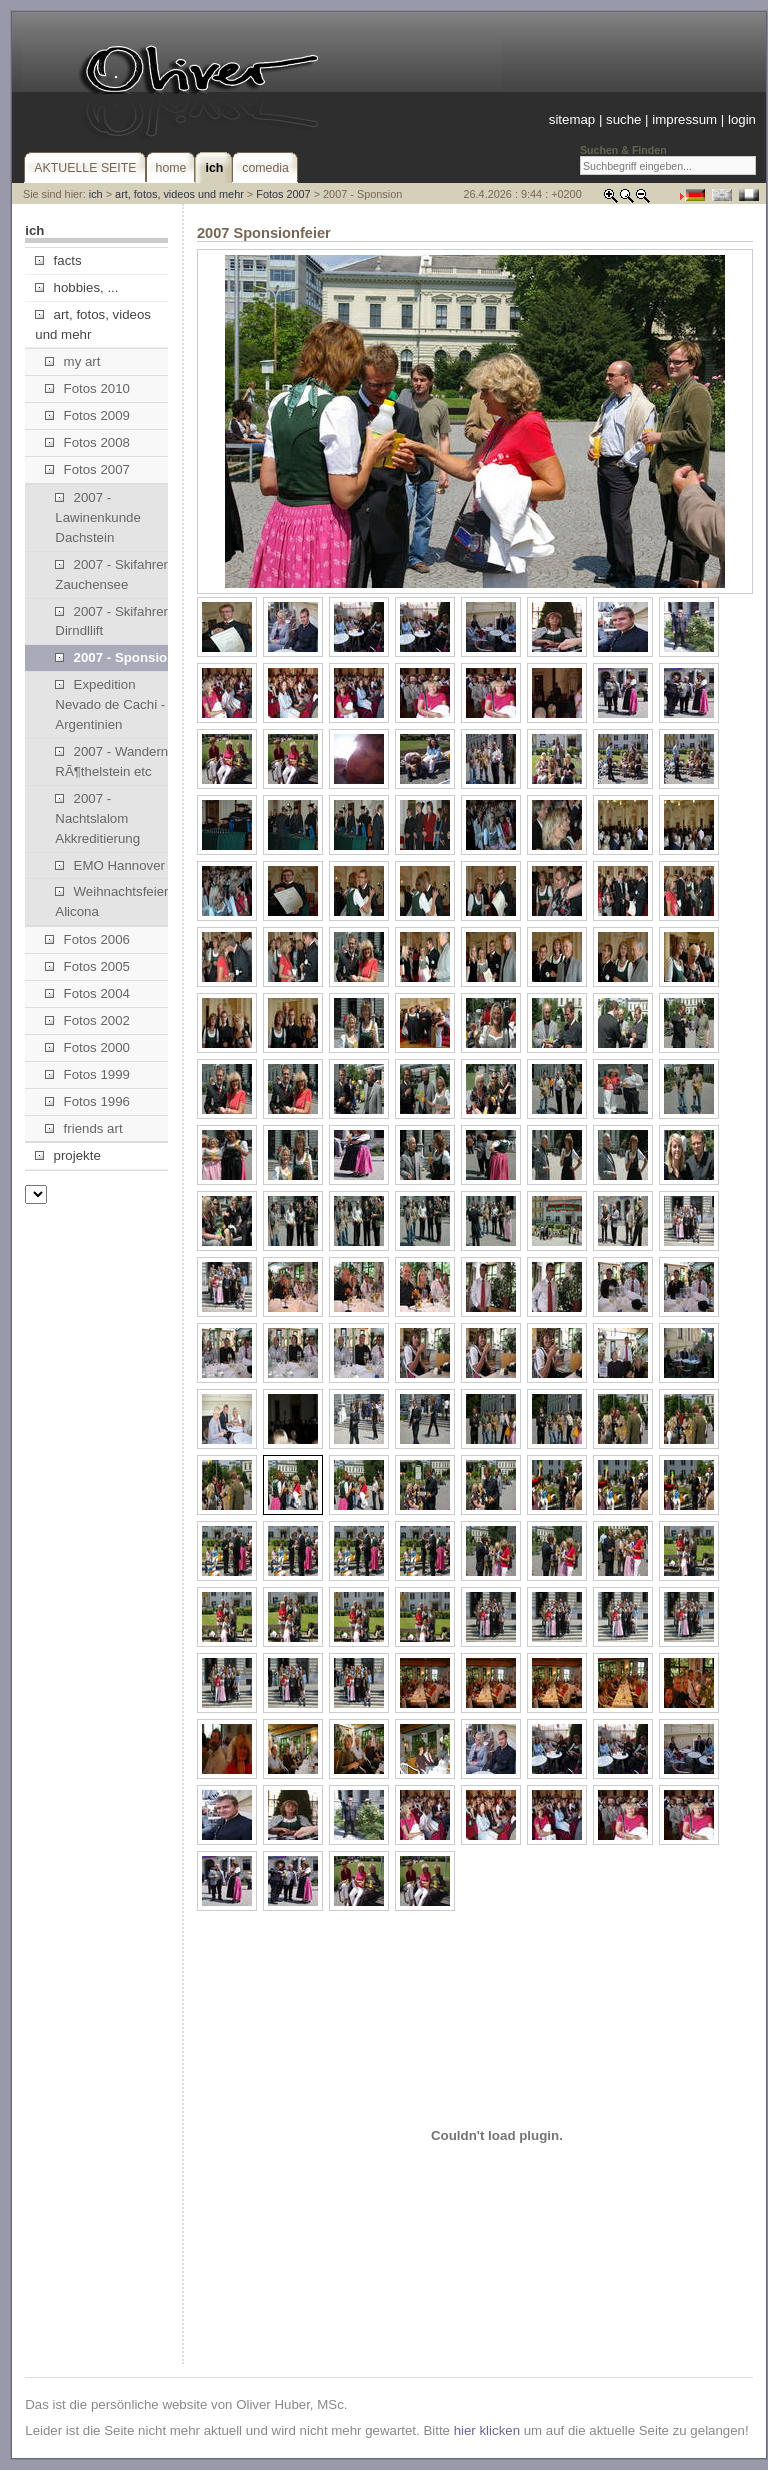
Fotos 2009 (87, 415)
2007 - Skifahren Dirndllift (113, 621)
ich (96, 194)
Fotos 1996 (87, 1101)
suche (623, 119)
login (742, 119)
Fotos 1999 (87, 1074)
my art (72, 361)
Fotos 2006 (87, 939)
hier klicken (487, 2430)
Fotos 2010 (87, 388)
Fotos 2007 (283, 194)
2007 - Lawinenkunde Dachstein (98, 517)
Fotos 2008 (87, 442)
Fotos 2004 (87, 993)
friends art (83, 1128)
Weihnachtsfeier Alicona (111, 901)
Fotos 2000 (87, 1047)
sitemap (572, 119)
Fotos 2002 (87, 1020)
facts (58, 260)
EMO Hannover (110, 865)
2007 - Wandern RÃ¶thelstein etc (111, 761)
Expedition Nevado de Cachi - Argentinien (110, 704)
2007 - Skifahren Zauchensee (113, 574)
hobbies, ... (76, 287)
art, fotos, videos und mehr (179, 194)
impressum (684, 119)
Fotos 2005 (87, 966)
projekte (67, 1155)
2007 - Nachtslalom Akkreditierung (97, 818)
